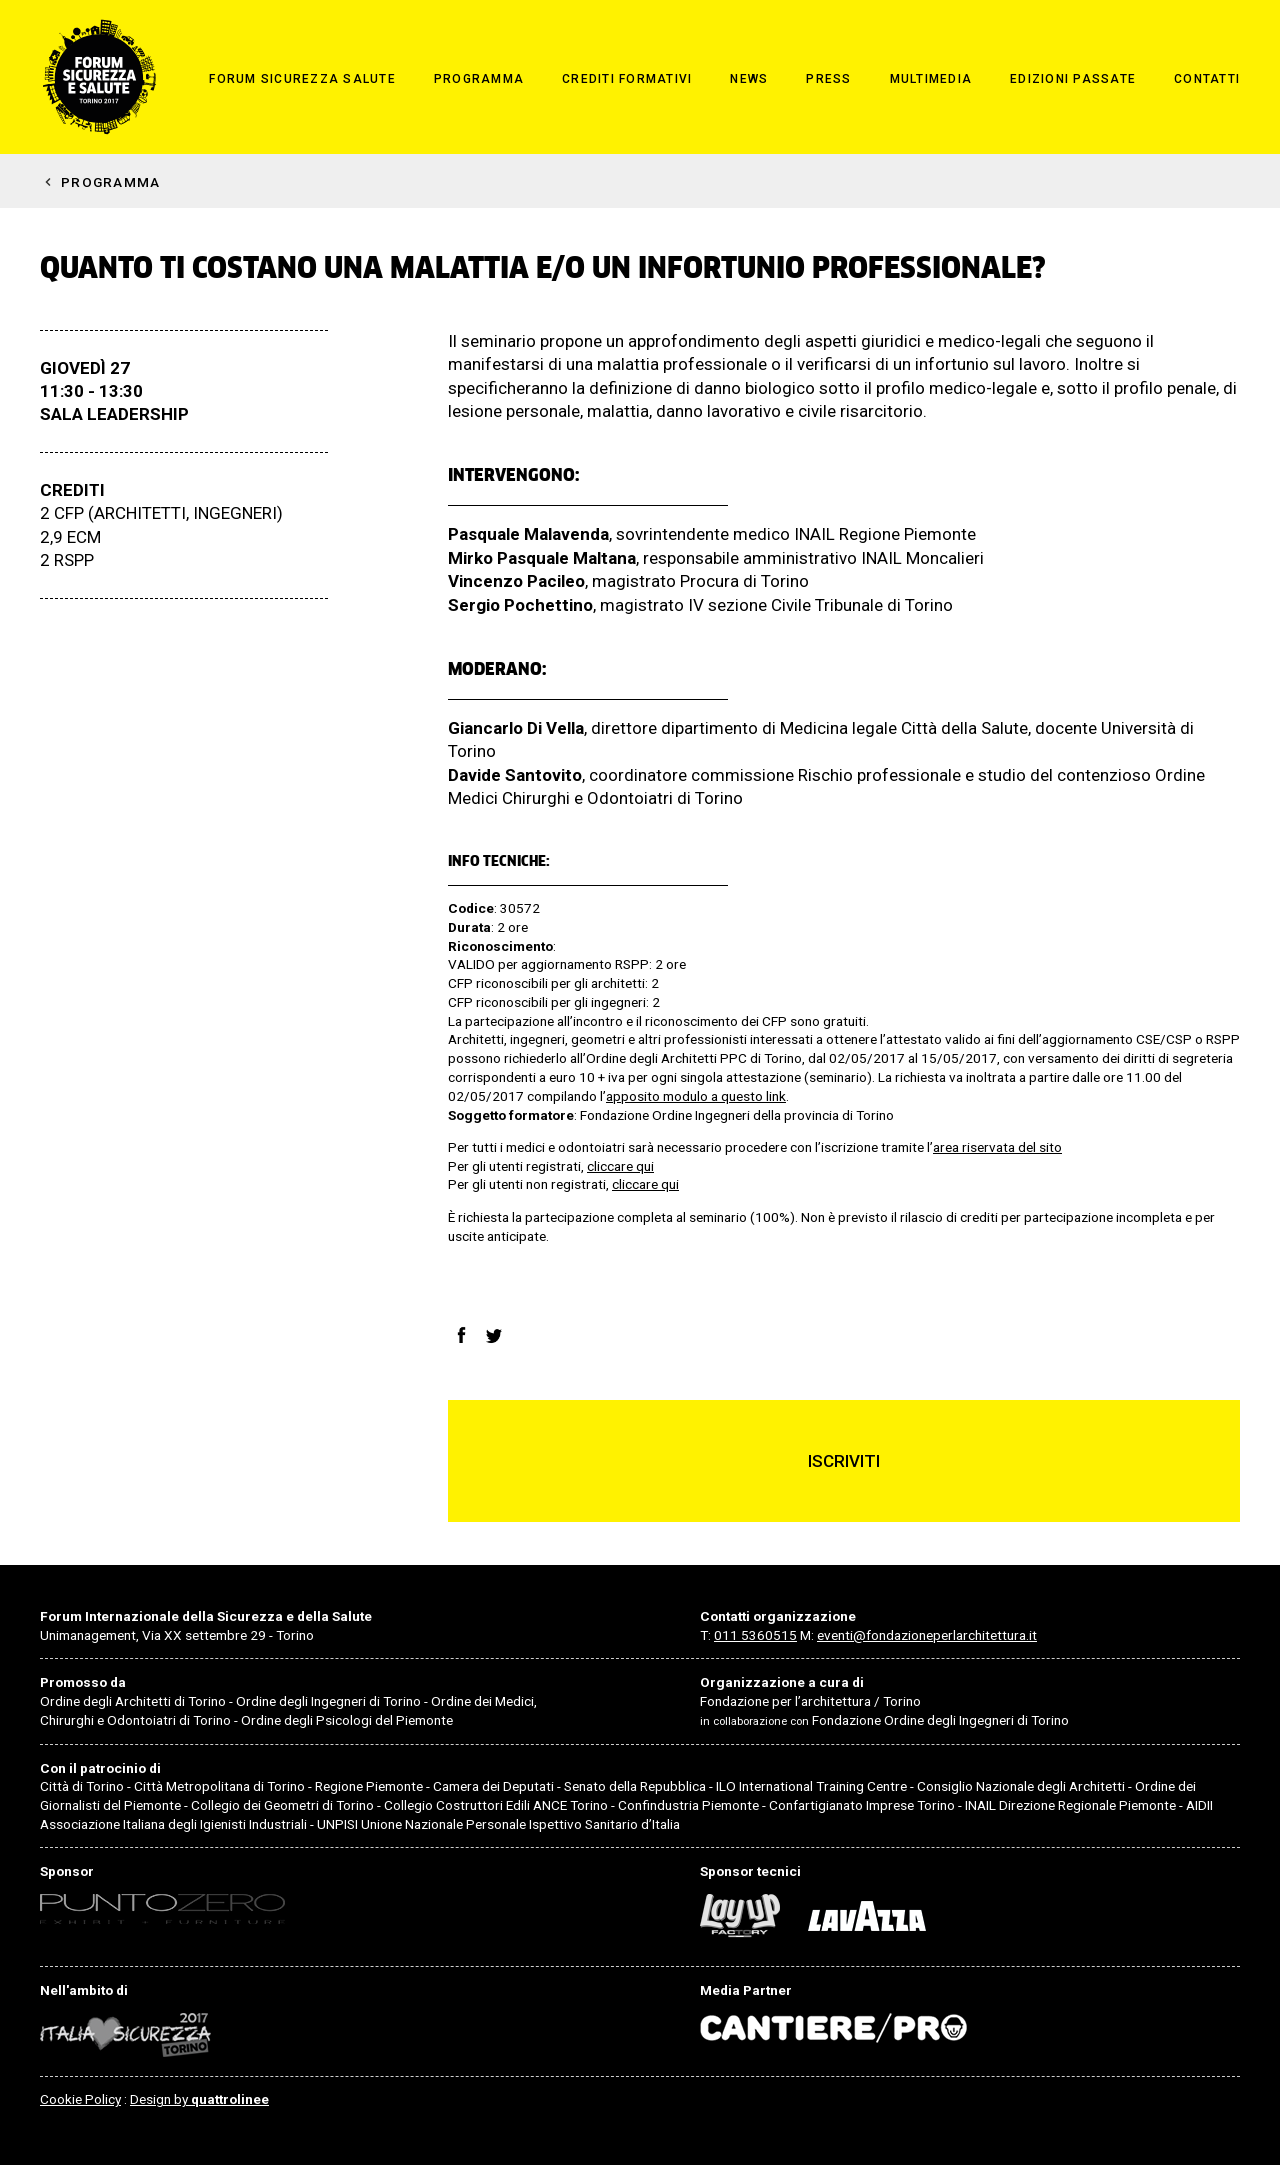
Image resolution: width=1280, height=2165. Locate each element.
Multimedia (931, 79)
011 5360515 (755, 1635)
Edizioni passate (1073, 79)
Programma (479, 79)
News (749, 79)
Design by (199, 2099)
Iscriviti (844, 1461)
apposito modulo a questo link (696, 1096)
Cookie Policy (80, 2099)
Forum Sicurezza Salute (302, 79)
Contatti (1207, 79)
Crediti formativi (627, 79)
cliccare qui (620, 1166)
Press (828, 79)
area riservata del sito (997, 1147)
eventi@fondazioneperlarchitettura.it (927, 1635)
